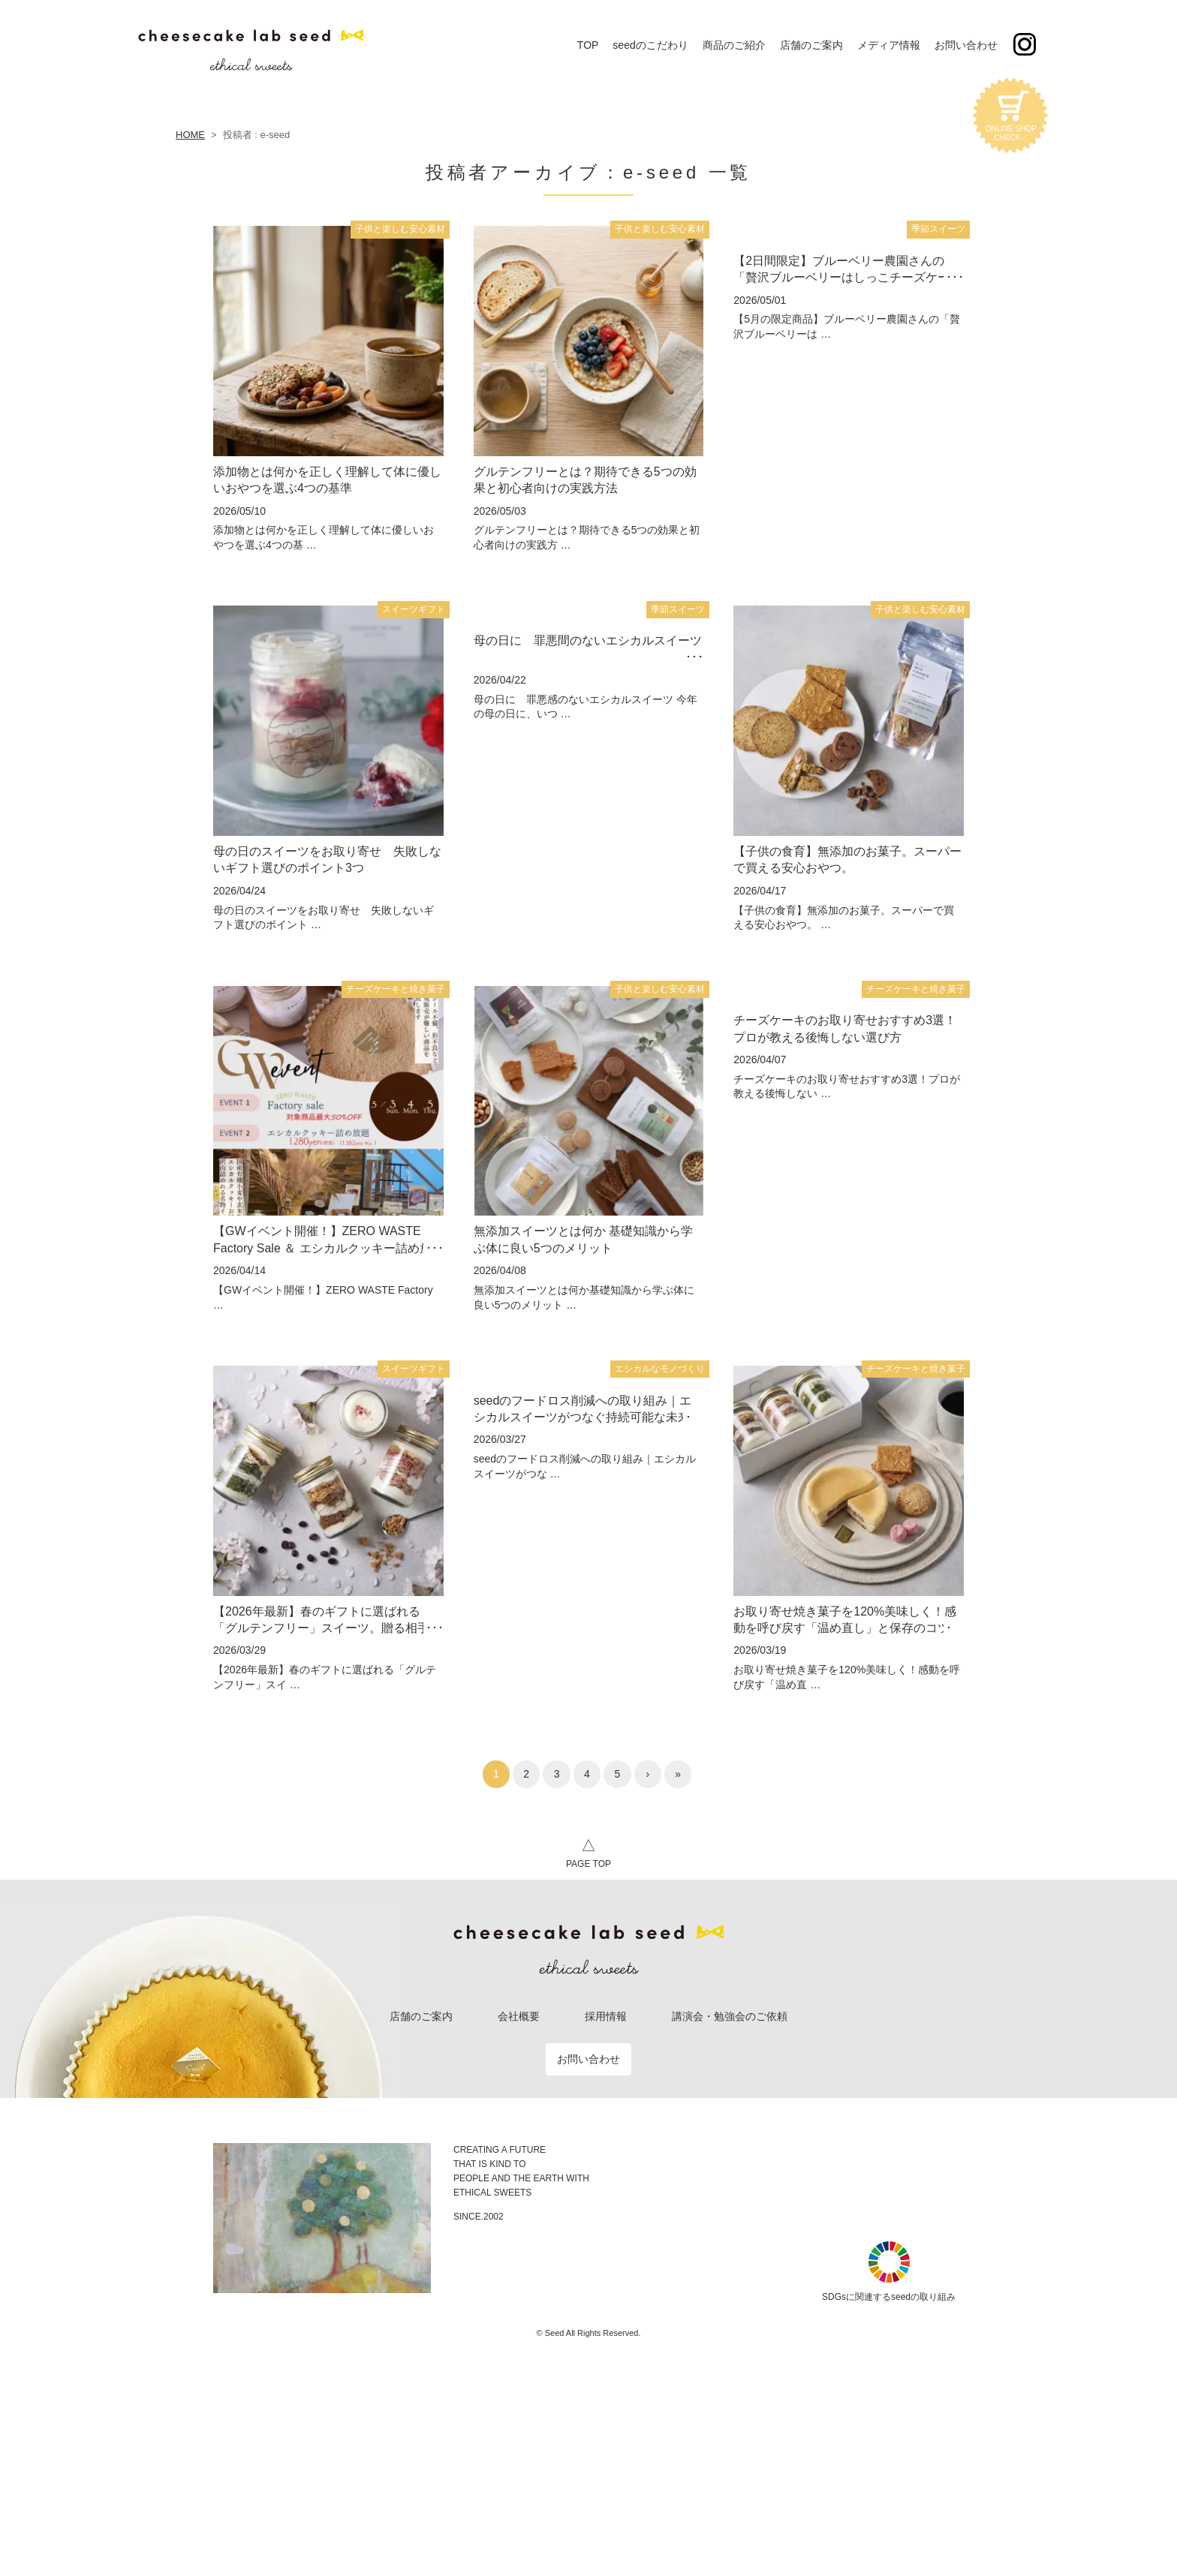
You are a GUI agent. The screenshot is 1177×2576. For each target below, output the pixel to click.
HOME (190, 134)
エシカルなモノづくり (660, 1368)
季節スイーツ (938, 229)
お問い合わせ (588, 2059)
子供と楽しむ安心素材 (400, 229)
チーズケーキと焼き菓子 (395, 989)
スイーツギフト (413, 609)
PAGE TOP (588, 1851)
